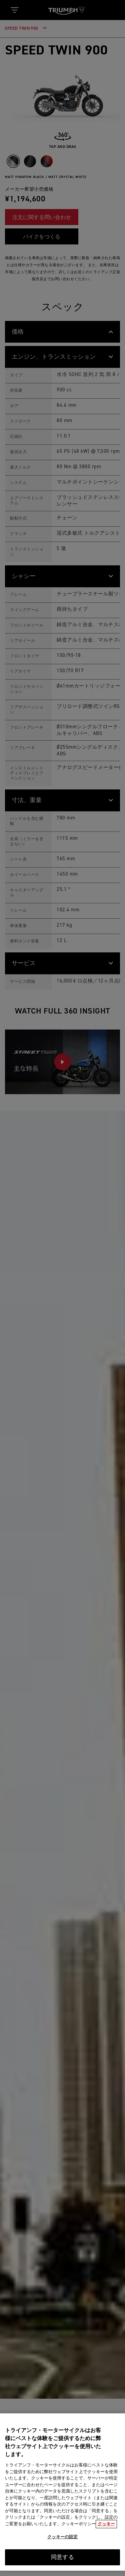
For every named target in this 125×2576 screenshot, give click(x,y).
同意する (62, 2562)
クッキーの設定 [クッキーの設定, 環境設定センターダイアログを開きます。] (62, 2541)
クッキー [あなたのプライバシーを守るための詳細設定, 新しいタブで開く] (106, 2528)
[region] (62, 2496)
